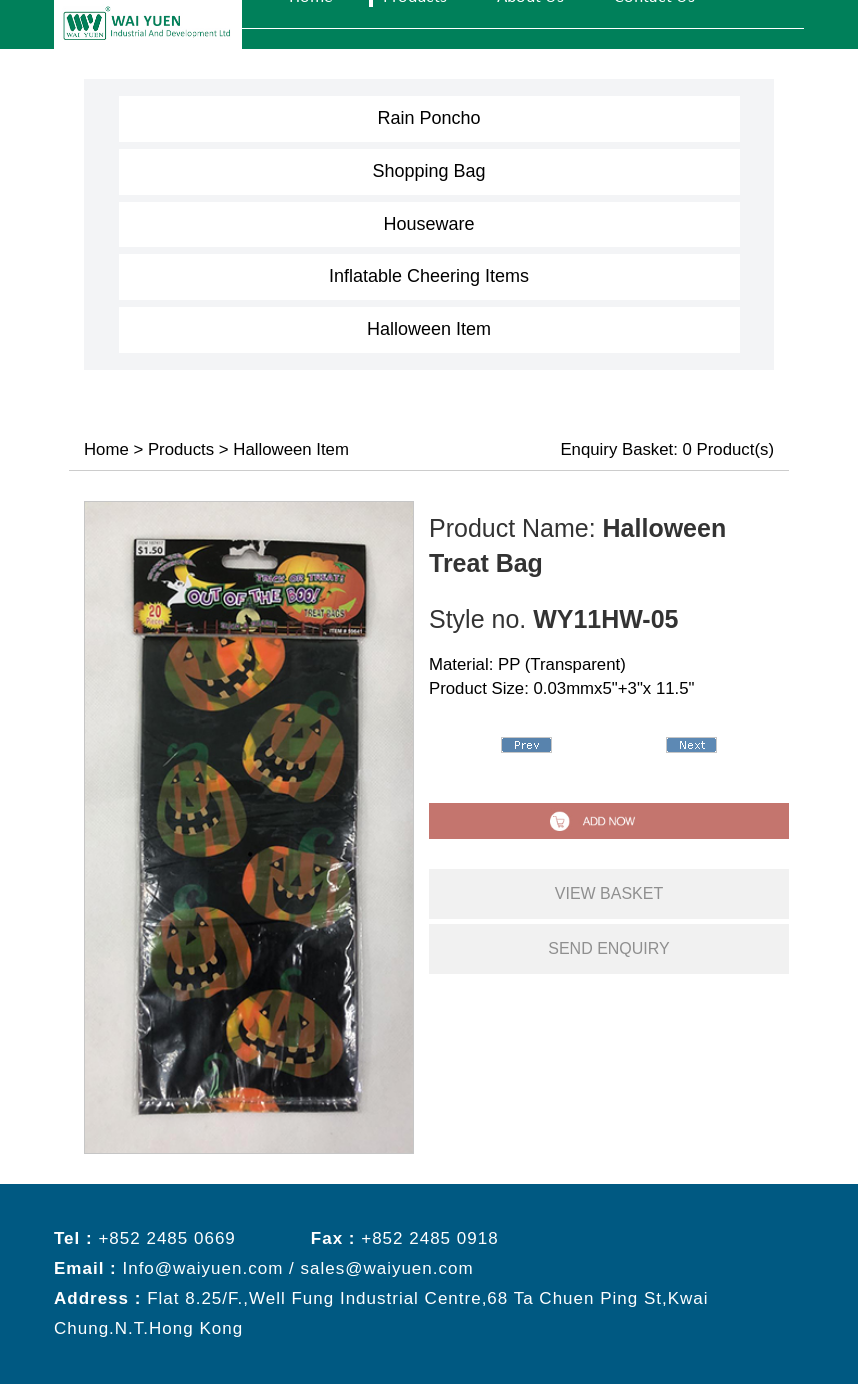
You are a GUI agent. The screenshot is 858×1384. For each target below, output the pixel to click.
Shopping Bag (428, 171)
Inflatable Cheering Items (429, 276)
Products (181, 449)
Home (106, 449)
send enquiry (609, 948)
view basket (609, 893)
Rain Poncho (428, 118)
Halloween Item (429, 329)
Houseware (428, 224)
